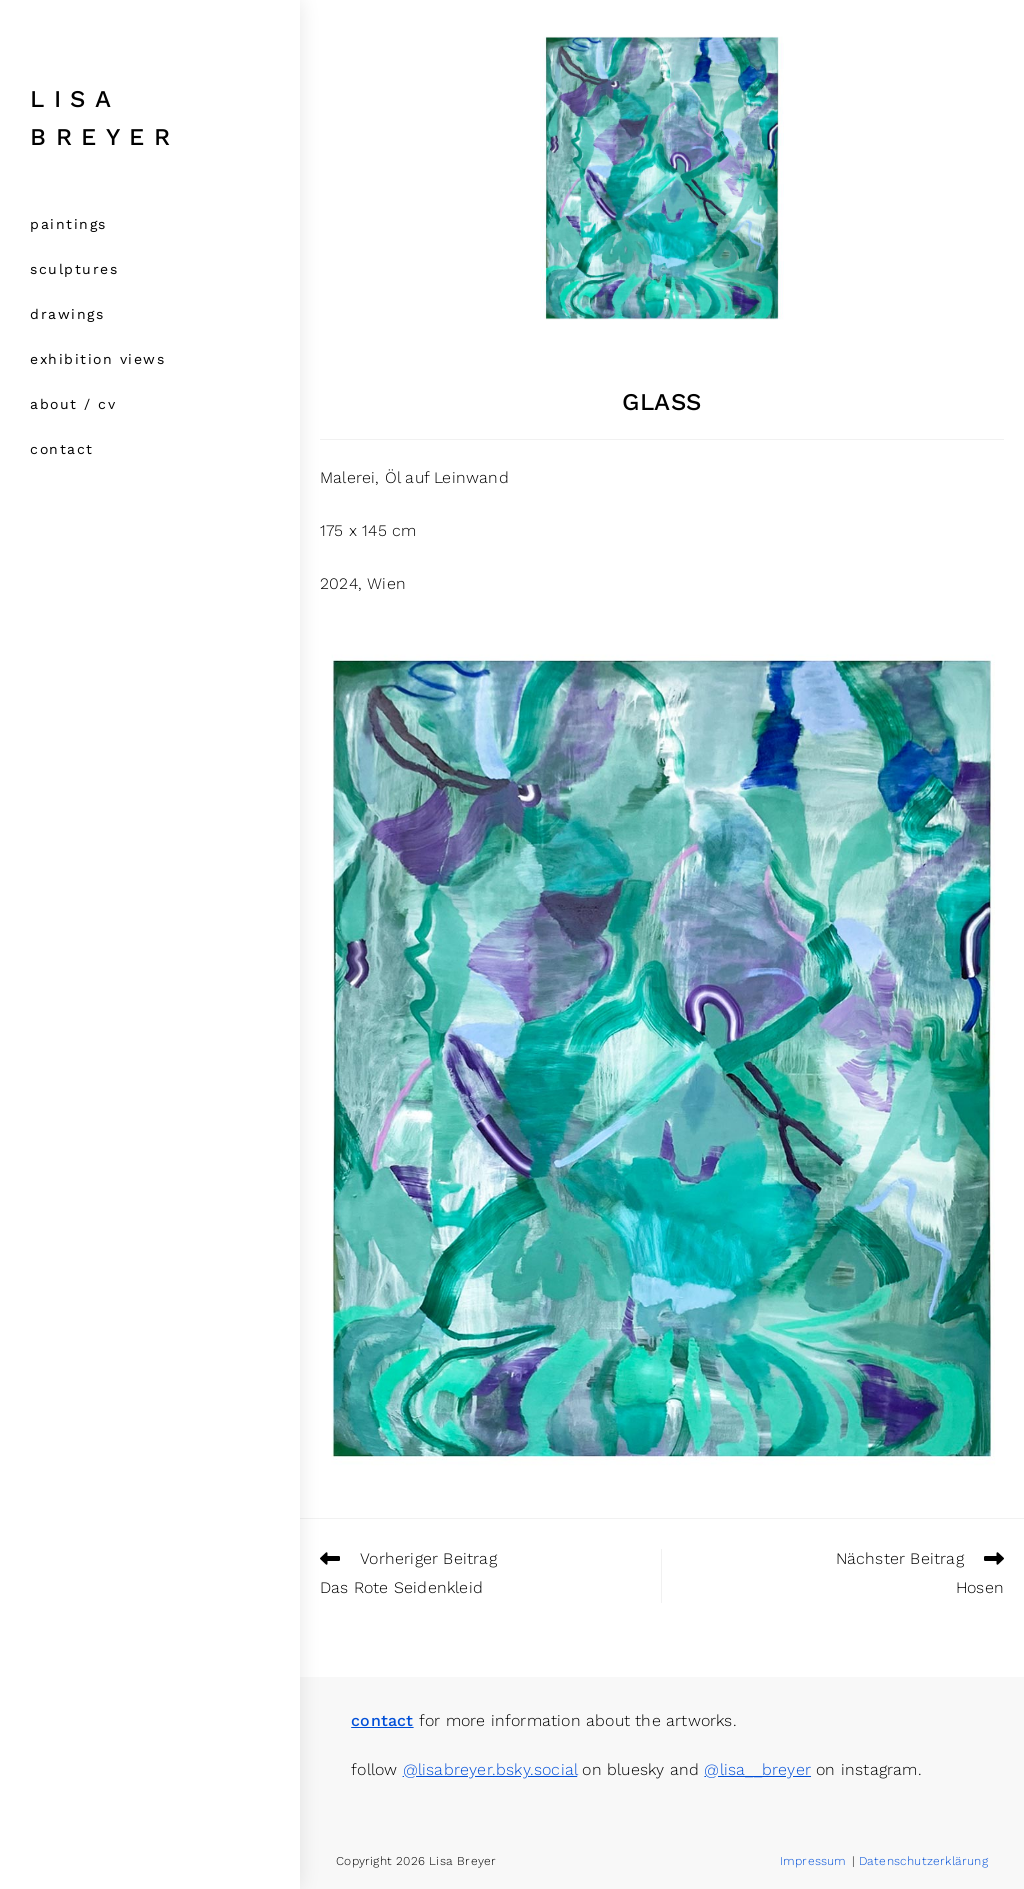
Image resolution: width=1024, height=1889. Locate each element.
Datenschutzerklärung (923, 1861)
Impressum (813, 1861)
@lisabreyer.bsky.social (490, 1769)
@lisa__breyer (757, 1769)
